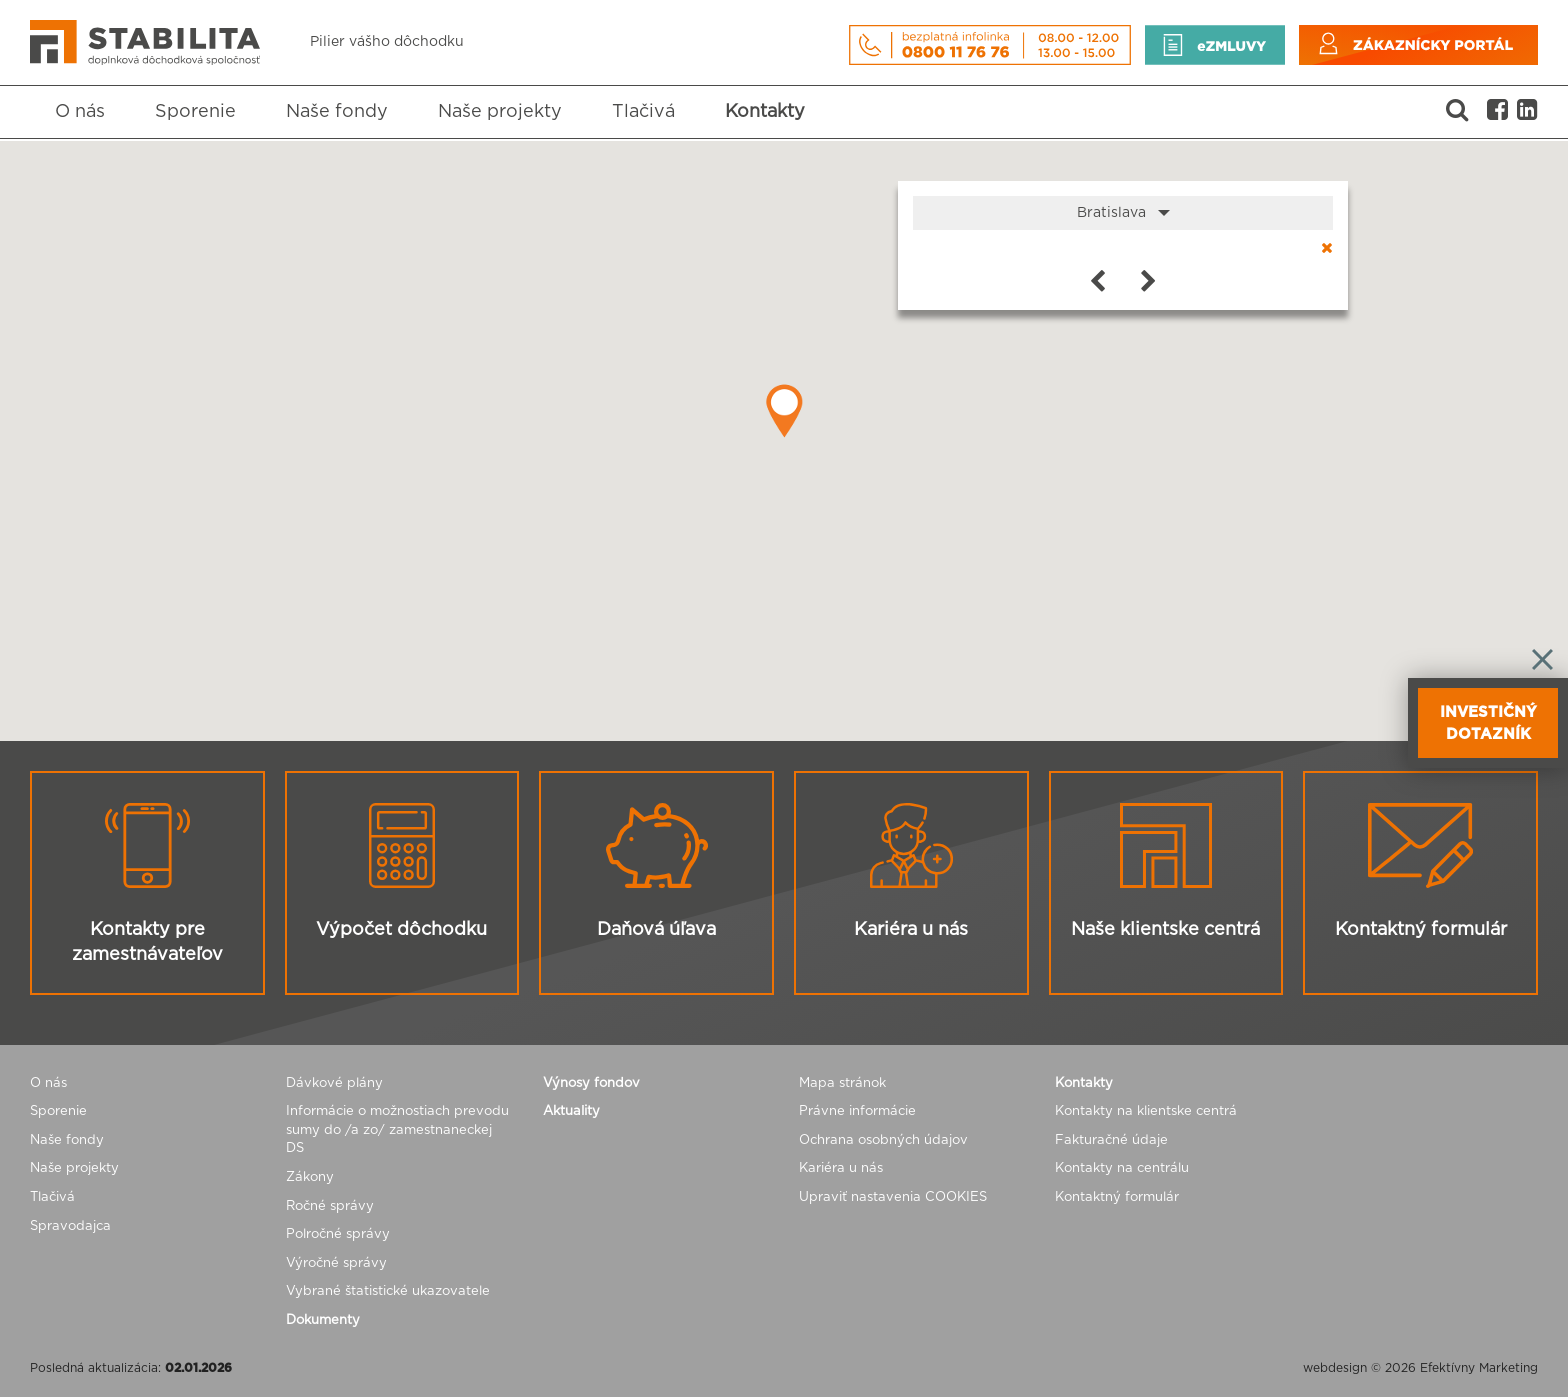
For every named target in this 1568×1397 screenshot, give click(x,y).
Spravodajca (70, 1226)
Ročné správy (330, 1206)
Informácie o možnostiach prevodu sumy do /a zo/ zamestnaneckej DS (397, 1130)
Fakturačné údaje (1111, 1140)
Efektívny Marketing (1479, 1368)
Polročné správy (338, 1234)
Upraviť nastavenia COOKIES (893, 1197)
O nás (80, 112)
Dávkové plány (334, 1083)
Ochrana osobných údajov (883, 1140)
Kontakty (765, 112)
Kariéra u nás (841, 1168)
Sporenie (195, 112)
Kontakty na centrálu (1122, 1168)
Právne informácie (857, 1111)
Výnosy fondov (591, 1083)
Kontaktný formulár (1117, 1197)
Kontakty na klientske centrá (1146, 1111)
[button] (784, 411)
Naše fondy (337, 112)
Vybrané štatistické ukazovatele (388, 1291)
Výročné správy (336, 1263)
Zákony (310, 1177)
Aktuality (571, 1111)
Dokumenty (323, 1320)
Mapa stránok (842, 1083)
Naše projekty (500, 112)
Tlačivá (643, 112)
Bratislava (1123, 213)
